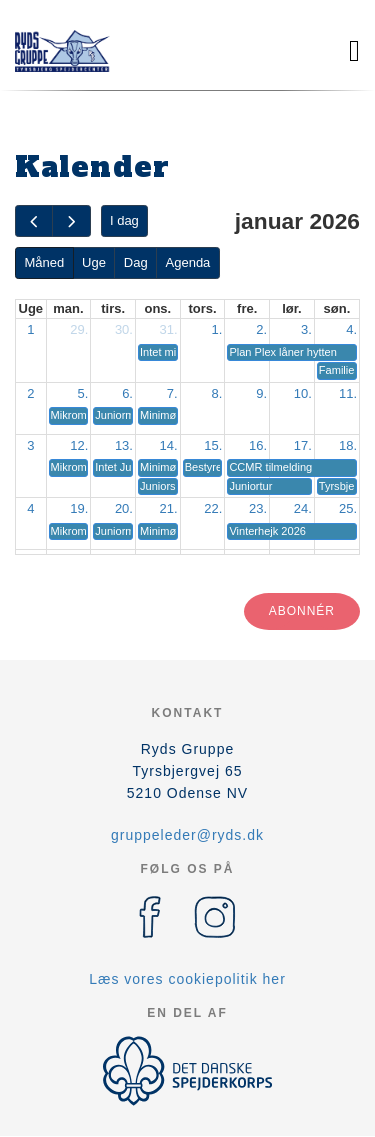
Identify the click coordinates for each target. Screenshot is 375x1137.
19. (79, 508)
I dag (124, 220)
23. (258, 508)
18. (348, 445)
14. (169, 445)
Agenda (188, 262)
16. (258, 445)
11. (348, 393)
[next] (71, 221)
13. (124, 445)
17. (303, 445)
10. (303, 393)
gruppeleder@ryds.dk (187, 835)
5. (82, 393)
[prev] (34, 221)
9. (261, 393)
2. (261, 329)
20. (124, 508)
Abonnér (302, 611)
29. (79, 329)
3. (306, 329)
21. (169, 508)
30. (124, 329)
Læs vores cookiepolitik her (187, 979)
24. (303, 508)
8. (217, 393)
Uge (94, 262)
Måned (44, 262)
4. (351, 329)
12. (79, 445)
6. (127, 393)
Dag (136, 262)
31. (169, 329)
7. (172, 393)
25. (348, 508)
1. (217, 329)
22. (213, 508)
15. (213, 445)
